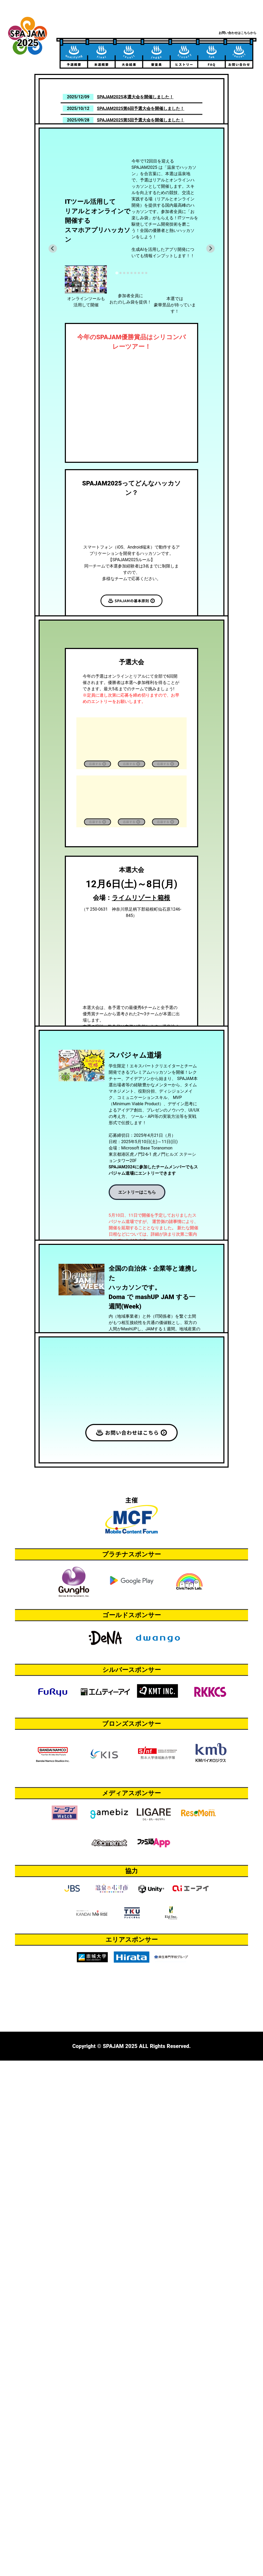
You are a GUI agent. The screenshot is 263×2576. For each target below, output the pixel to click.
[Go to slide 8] (142, 370)
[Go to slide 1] (116, 369)
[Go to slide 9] (146, 370)
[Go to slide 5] (131, 370)
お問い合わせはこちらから (237, 33)
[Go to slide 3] (124, 370)
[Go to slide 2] (120, 370)
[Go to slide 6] (135, 370)
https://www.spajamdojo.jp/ (135, 1616)
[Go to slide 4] (128, 370)
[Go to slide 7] (139, 370)
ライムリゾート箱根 (141, 1176)
